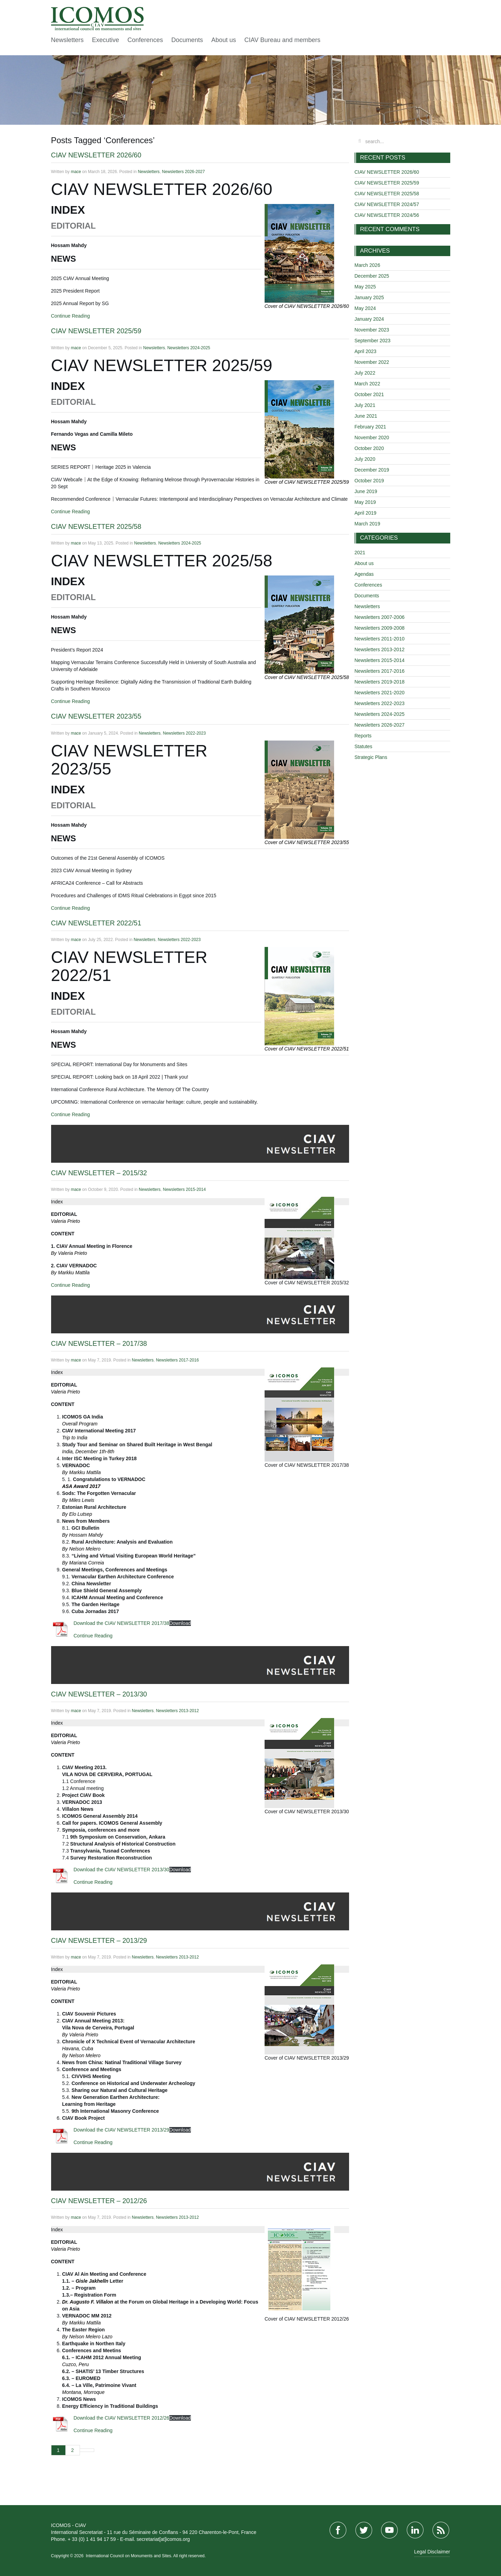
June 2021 (366, 416)
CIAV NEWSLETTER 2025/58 (96, 526)
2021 (360, 552)
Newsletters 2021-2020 (380, 692)
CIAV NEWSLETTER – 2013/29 (99, 1940)
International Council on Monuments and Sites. (129, 2555)
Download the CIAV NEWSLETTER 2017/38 (121, 1623)
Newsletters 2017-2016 (177, 1360)
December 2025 (372, 276)
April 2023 (366, 351)
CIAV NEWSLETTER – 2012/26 (99, 2201)
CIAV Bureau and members (282, 39)
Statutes (363, 746)
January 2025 (369, 297)
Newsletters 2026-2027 (183, 171)
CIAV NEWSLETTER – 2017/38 (99, 1343)
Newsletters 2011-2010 (380, 638)
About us (223, 39)
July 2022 (365, 373)
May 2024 (365, 308)
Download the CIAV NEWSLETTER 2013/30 (121, 1869)
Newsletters (67, 39)
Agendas (364, 574)
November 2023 (372, 330)
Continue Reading (70, 316)
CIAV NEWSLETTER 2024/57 (387, 204)
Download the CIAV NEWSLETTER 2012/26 (121, 2418)
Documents (187, 39)
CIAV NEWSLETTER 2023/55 (96, 716)
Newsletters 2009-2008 (380, 628)
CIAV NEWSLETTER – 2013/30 (99, 1694)
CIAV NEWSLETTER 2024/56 (387, 215)
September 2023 (373, 340)
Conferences (145, 39)
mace (76, 171)
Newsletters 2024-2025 (188, 347)
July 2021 (365, 405)
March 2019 (367, 523)
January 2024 (369, 319)
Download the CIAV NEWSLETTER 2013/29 (121, 2130)
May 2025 (365, 286)
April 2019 (366, 513)
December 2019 (372, 470)
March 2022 (367, 383)
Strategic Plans (371, 757)
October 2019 (369, 480)
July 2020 (365, 459)
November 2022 (372, 362)
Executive (105, 39)
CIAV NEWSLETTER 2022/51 (96, 923)
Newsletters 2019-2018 (380, 682)
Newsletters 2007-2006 (380, 617)
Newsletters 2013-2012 (177, 1710)
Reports (363, 735)
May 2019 (365, 502)
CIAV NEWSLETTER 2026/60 (96, 155)
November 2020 (372, 437)
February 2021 (370, 427)
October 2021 (369, 394)
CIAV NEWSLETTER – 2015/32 (99, 1173)
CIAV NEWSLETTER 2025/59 (96, 331)
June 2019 (366, 491)
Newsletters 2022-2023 (184, 733)
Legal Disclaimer (432, 2551)
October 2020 (369, 448)
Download (180, 1623)
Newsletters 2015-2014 (184, 1189)
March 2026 (367, 265)
